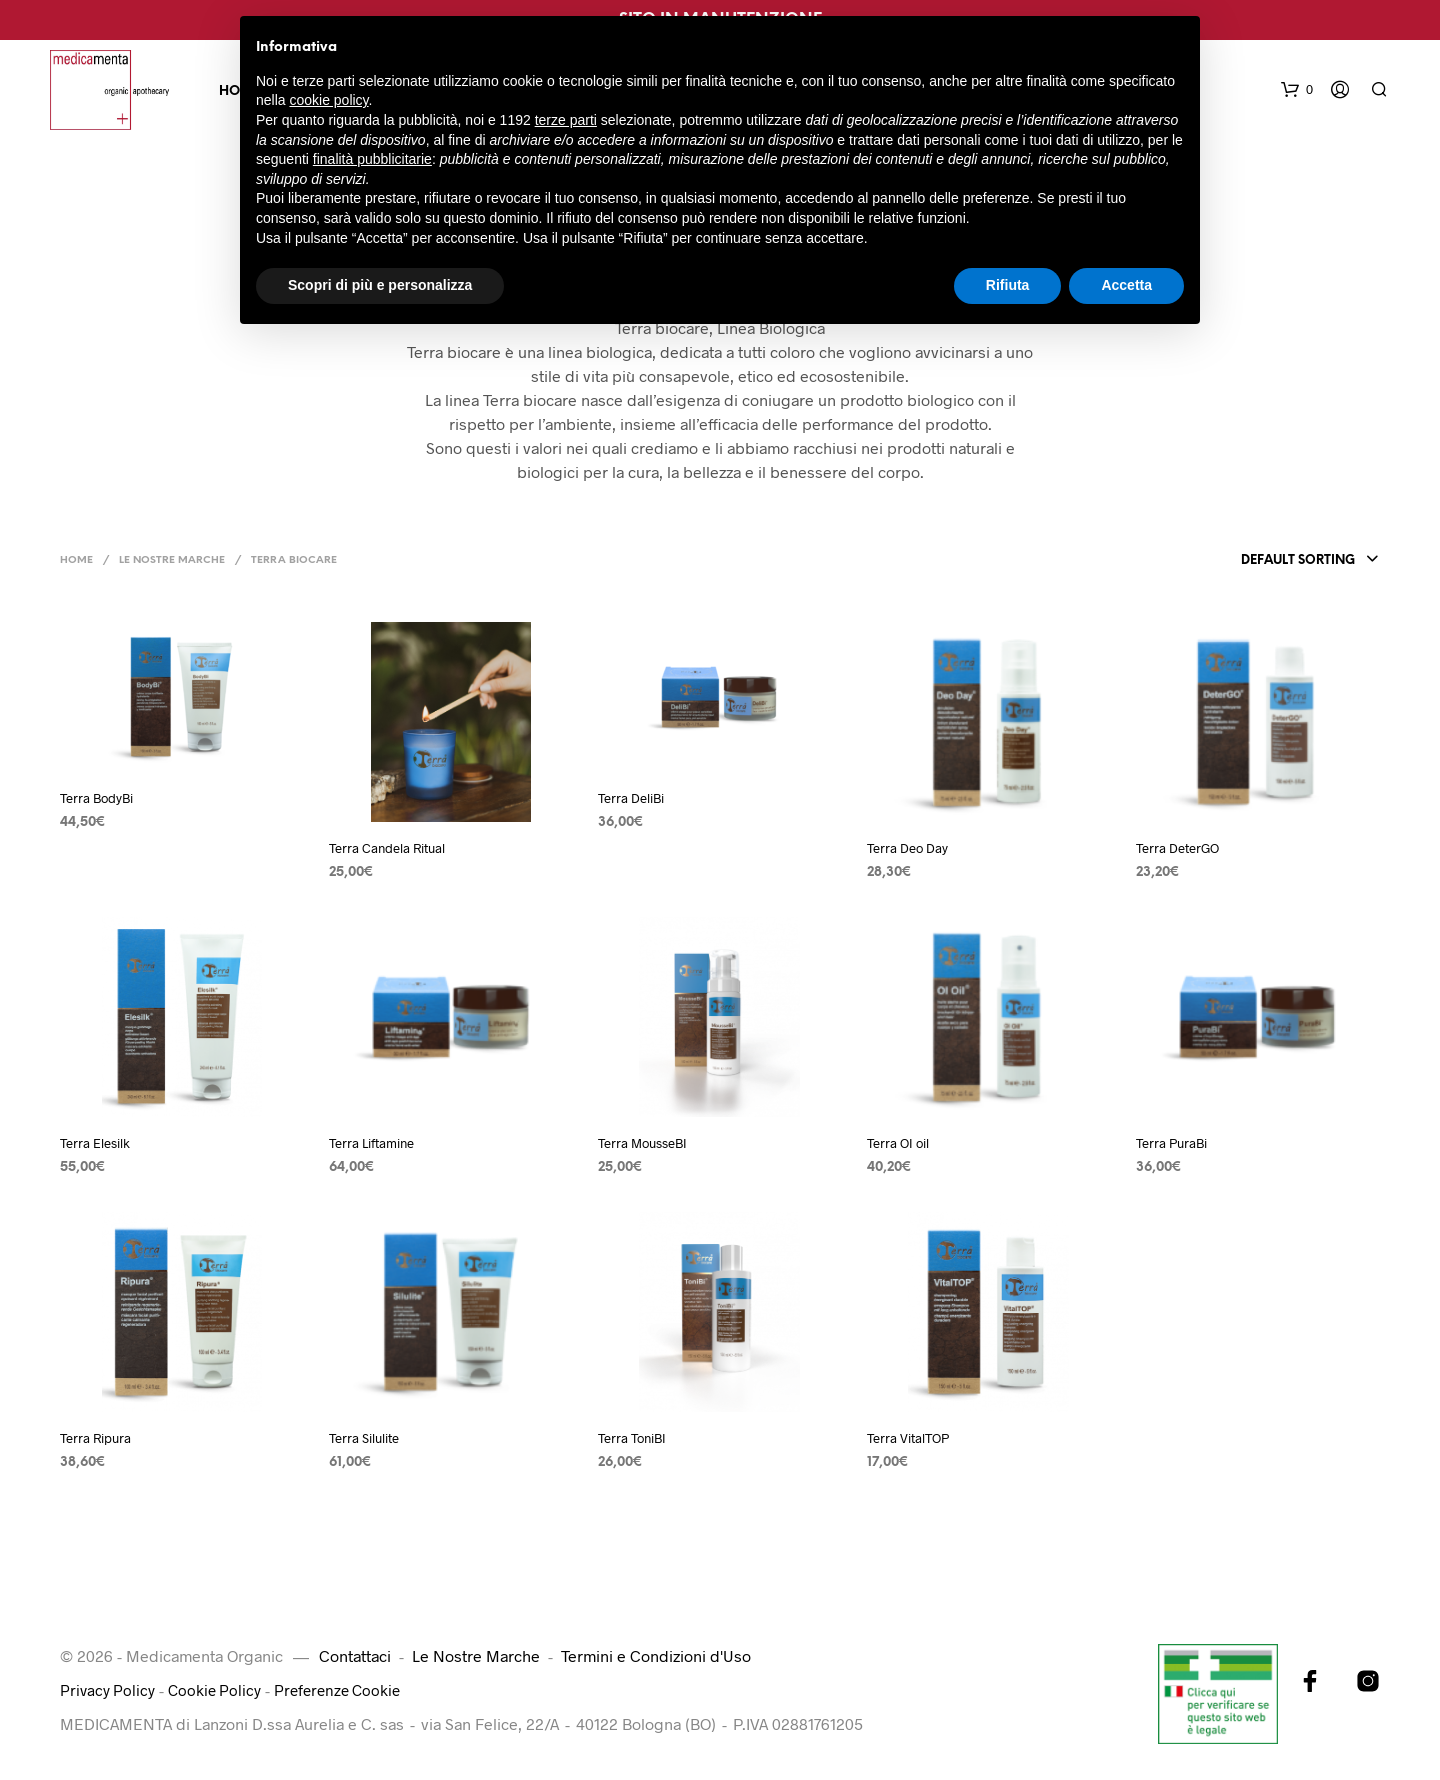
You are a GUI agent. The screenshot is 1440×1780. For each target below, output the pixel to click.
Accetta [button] (1126, 285)
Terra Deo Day (907, 848)
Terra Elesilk (95, 1143)
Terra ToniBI (632, 1438)
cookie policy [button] (328, 100)
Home (76, 560)
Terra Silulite (364, 1438)
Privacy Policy (108, 1689)
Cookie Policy (218, 1689)
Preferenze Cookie (345, 1689)
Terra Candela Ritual (387, 848)
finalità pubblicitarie (372, 159)
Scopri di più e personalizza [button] (380, 285)
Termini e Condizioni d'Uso (656, 1655)
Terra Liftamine (371, 1143)
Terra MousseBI (642, 1143)
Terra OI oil (898, 1143)
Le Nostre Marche (172, 560)
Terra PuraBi (1171, 1143)
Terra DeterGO (1177, 848)
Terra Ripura (95, 1438)
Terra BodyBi (96, 798)
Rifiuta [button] (1008, 285)
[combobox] (1306, 561)
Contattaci (355, 1655)
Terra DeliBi (631, 798)
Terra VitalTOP (908, 1438)
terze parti (566, 120)
